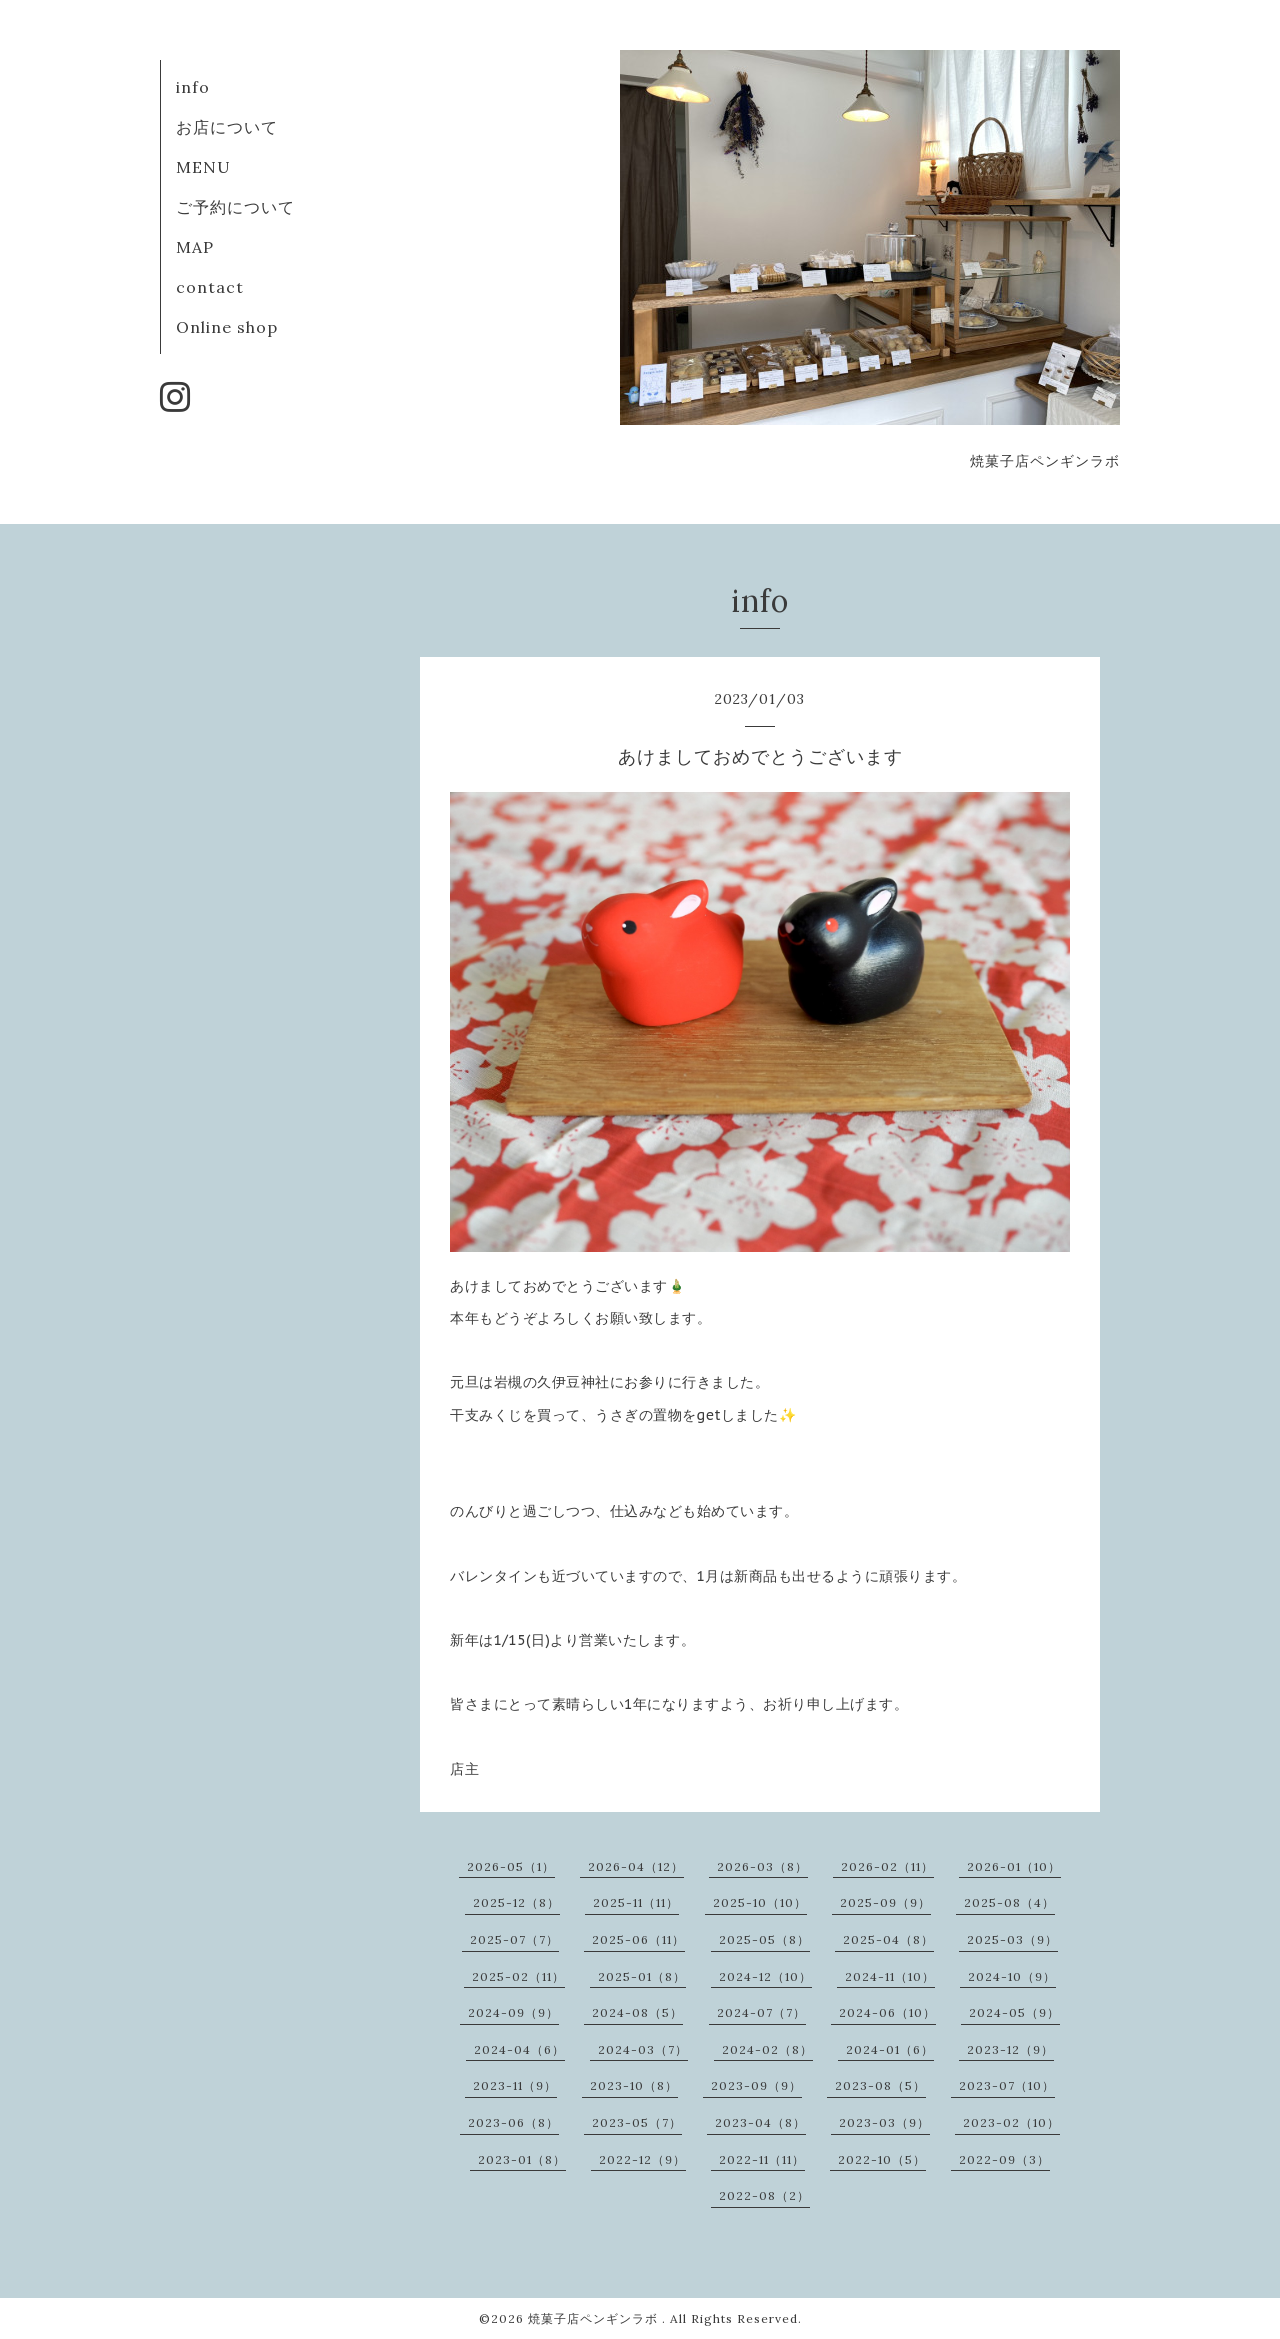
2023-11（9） (515, 2085)
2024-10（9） (1012, 1976)
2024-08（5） (637, 2012)
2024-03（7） (643, 2049)
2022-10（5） (882, 2159)
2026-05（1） (511, 1866)
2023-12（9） (1010, 2049)
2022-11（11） (762, 2159)
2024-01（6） (890, 2049)
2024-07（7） (761, 2012)
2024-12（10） (765, 1976)
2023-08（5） (880, 2085)
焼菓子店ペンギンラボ (595, 2318)
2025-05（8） (764, 1939)
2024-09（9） (513, 2012)
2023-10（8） (634, 2085)
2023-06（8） (513, 2122)
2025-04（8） (888, 1939)
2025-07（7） (514, 1939)
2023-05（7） (637, 2122)
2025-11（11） (636, 1902)
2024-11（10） (890, 1976)
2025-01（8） (642, 1976)
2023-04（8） (760, 2122)
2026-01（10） (1014, 1866)
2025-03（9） (1012, 1939)
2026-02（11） (887, 1866)
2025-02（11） (518, 1976)
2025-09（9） (885, 1902)
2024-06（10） (887, 2012)
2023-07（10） (1007, 2085)
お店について (227, 127)
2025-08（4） (1009, 1902)
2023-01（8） (522, 2159)
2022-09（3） (1004, 2159)
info (193, 87)
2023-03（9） (884, 2122)
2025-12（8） (516, 1902)
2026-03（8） (762, 1866)
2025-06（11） (638, 1939)
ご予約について (235, 207)
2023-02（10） (1011, 2122)
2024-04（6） (519, 2049)
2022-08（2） (764, 2195)
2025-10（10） (760, 1902)
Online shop (227, 327)
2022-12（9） (642, 2159)
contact (210, 287)
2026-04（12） (636, 1866)
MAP (195, 247)
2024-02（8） (767, 2049)
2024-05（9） (1014, 2012)
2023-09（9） (756, 2085)
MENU (203, 167)
